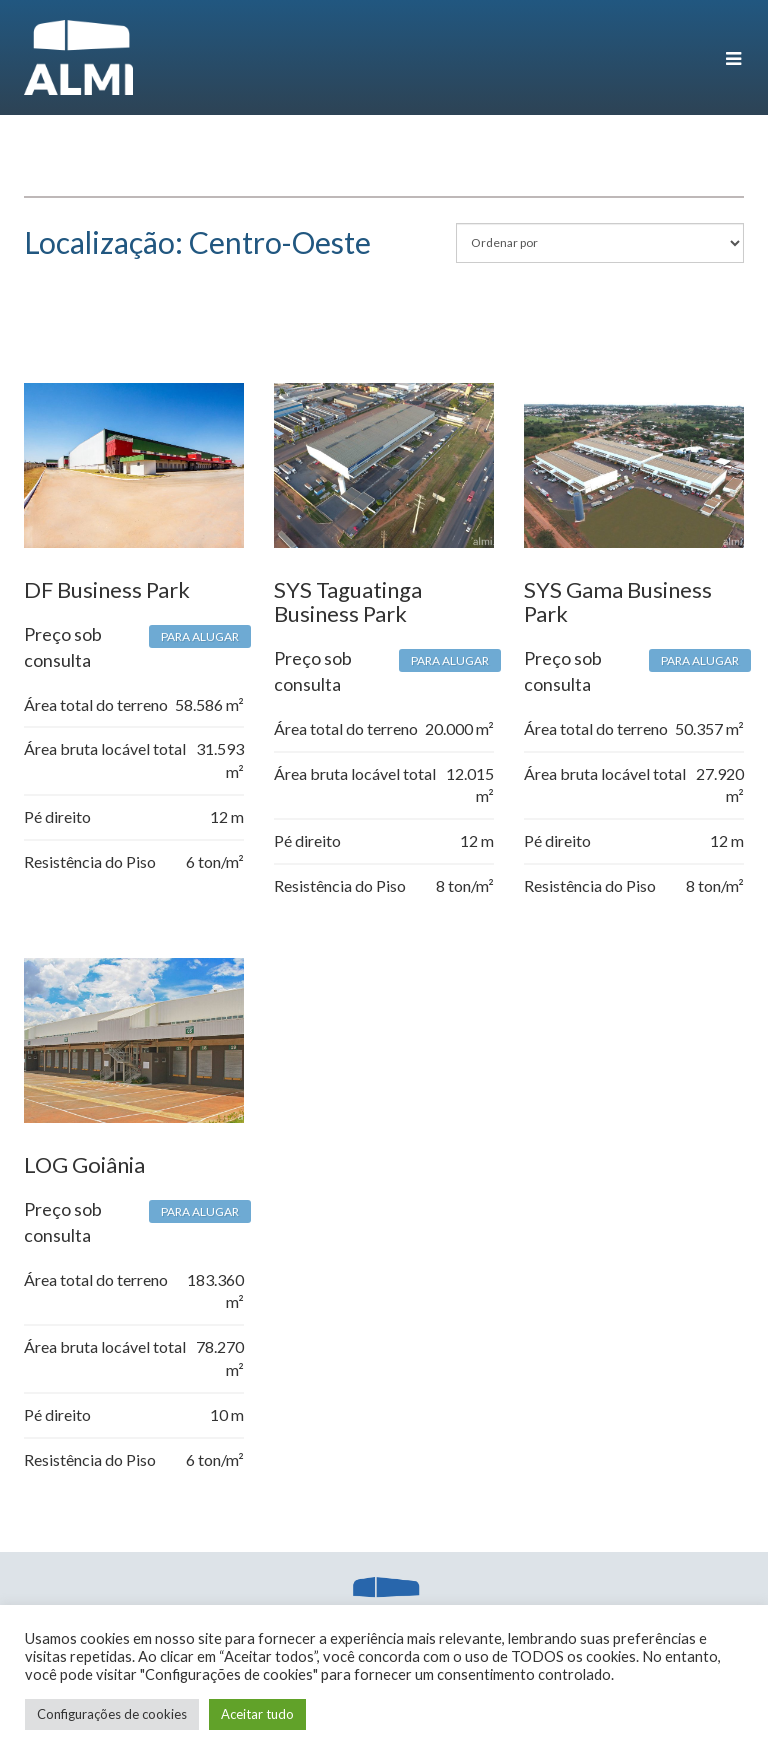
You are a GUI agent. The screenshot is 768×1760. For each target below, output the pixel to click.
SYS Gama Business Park (618, 601)
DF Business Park (107, 589)
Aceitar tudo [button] (257, 1714)
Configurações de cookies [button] (112, 1714)
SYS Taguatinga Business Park (348, 601)
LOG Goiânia (84, 1164)
